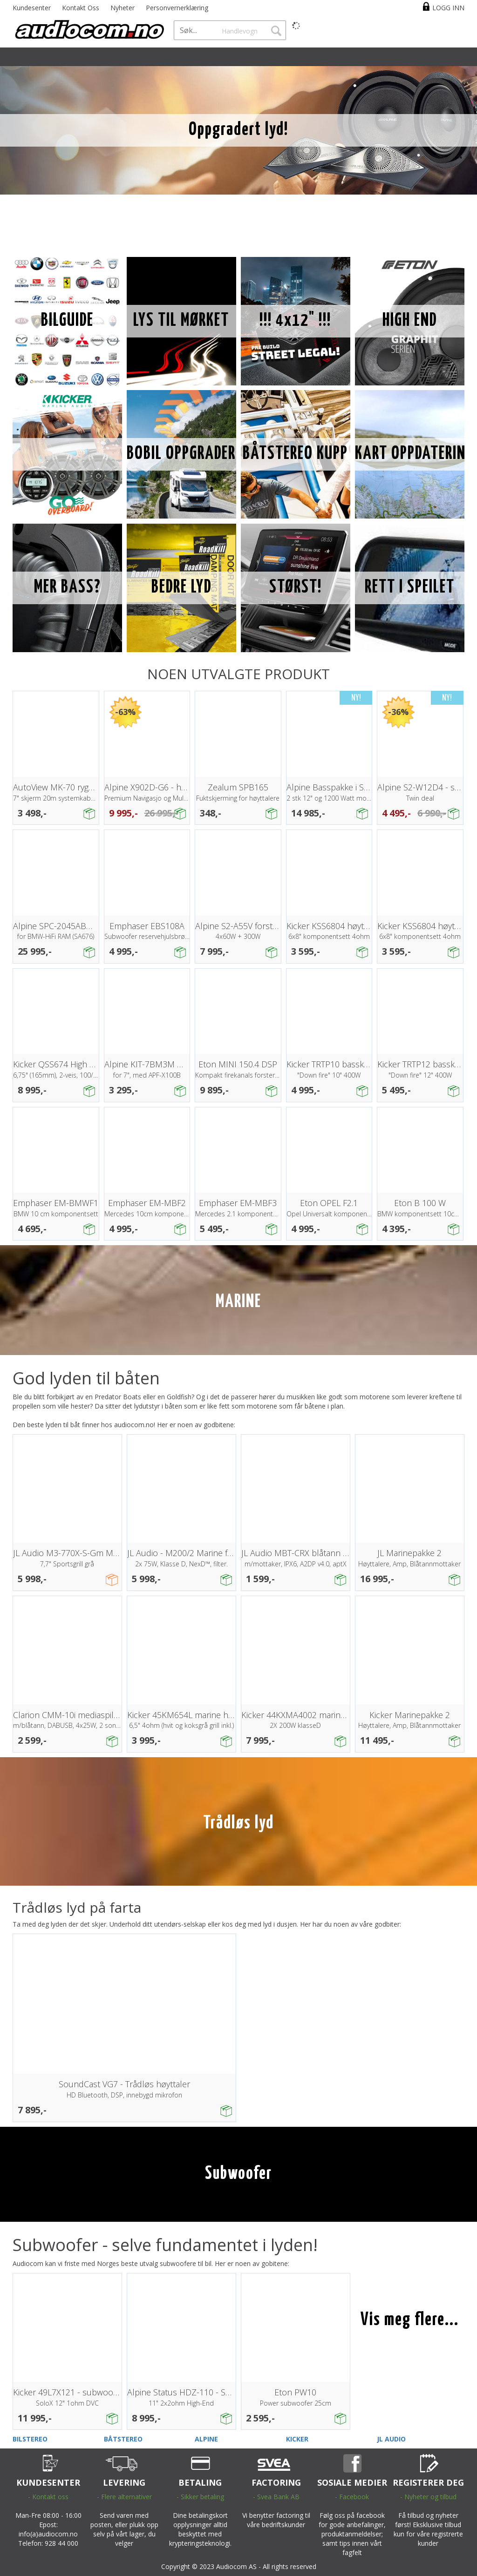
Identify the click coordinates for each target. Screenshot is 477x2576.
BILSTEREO (30, 2438)
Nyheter (122, 7)
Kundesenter (32, 7)
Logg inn (448, 7)
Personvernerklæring (177, 7)
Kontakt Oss (80, 7)
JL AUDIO (391, 2438)
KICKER (297, 2438)
